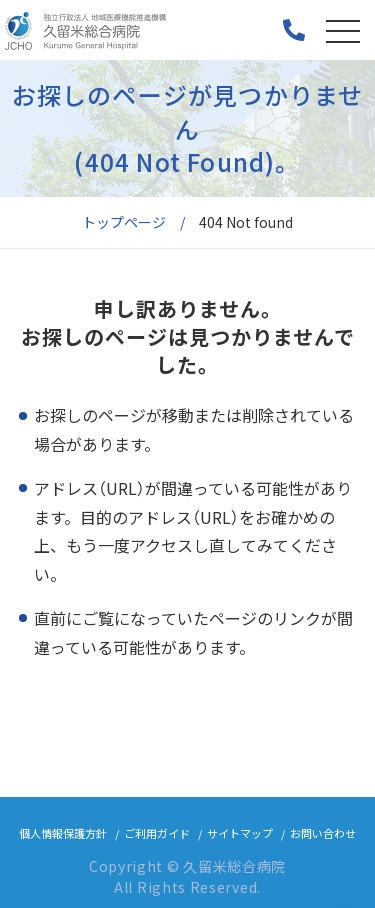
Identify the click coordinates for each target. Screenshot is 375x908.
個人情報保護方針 (63, 833)
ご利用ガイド (157, 833)
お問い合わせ (323, 833)
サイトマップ (240, 833)
